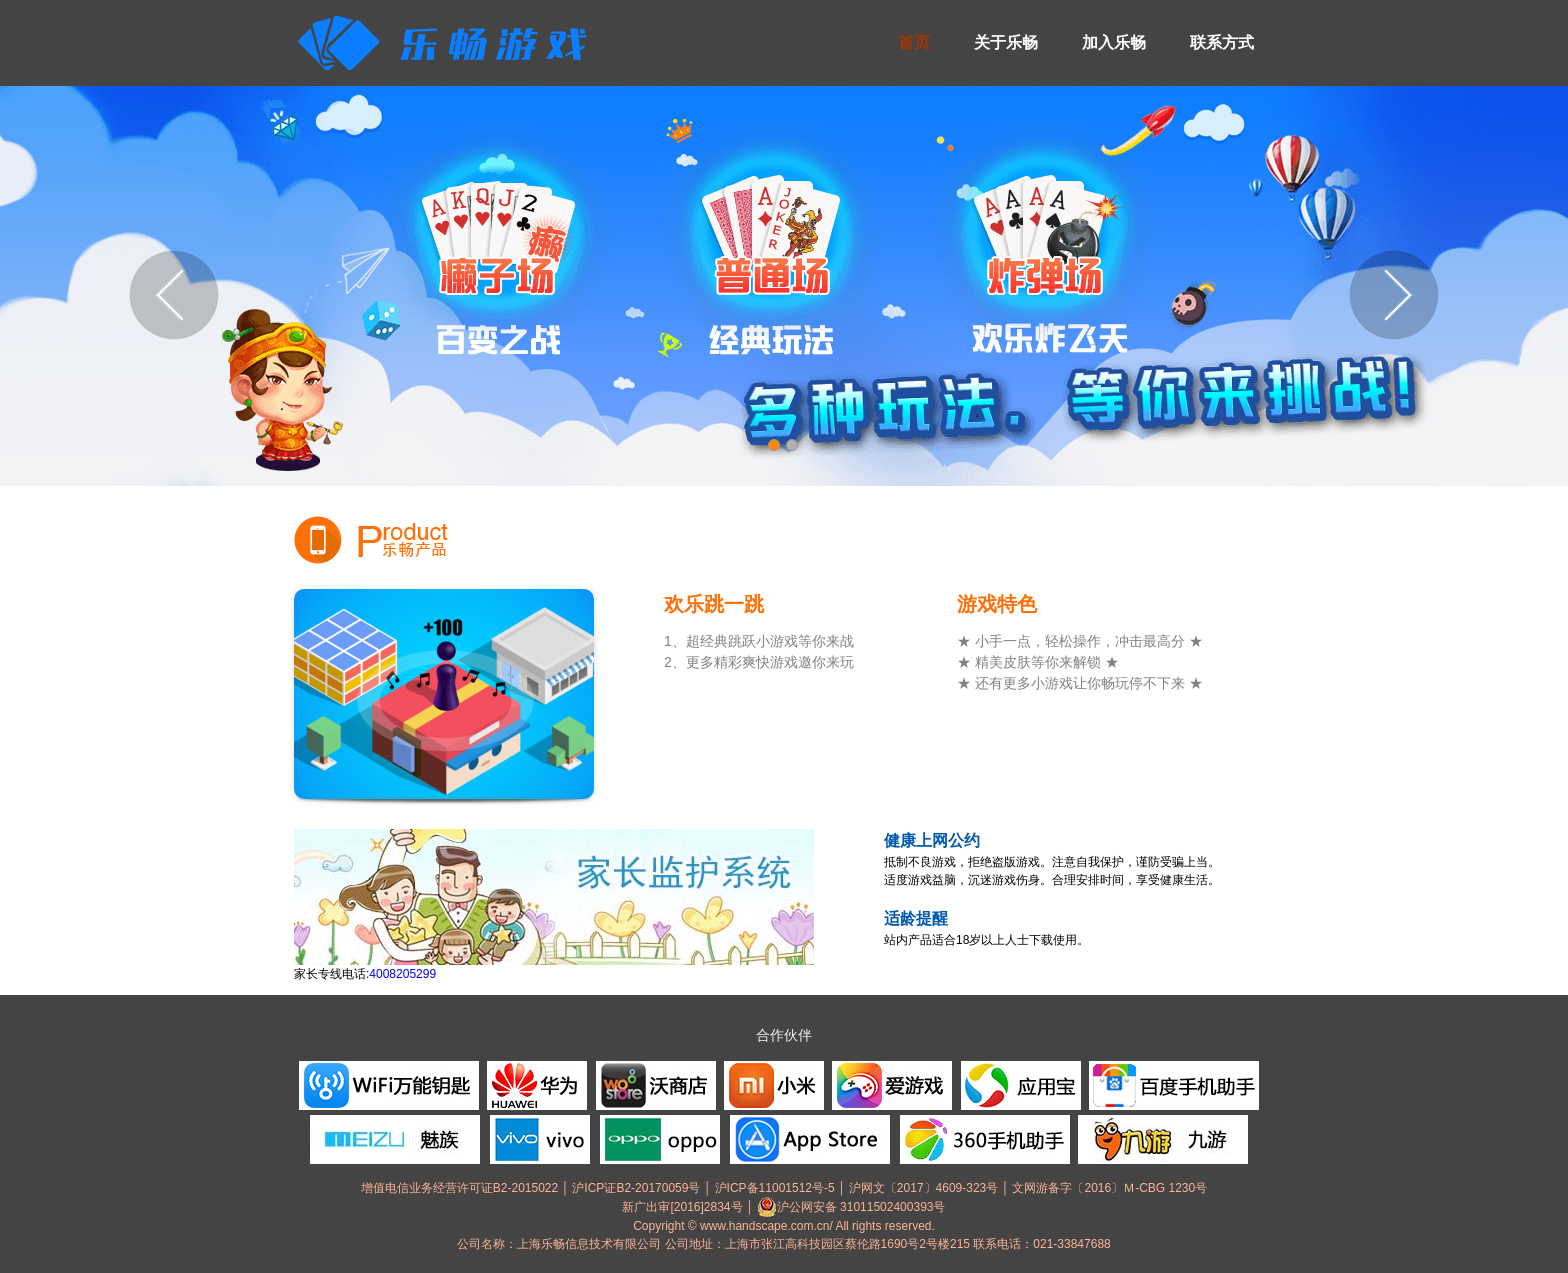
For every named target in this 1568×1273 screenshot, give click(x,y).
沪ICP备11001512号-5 (775, 1188)
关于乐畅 (1006, 42)
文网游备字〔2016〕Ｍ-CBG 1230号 (1109, 1188)
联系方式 (1222, 42)
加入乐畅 (1114, 42)
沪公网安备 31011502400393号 (851, 1207)
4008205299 (402, 974)
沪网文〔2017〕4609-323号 (923, 1188)
